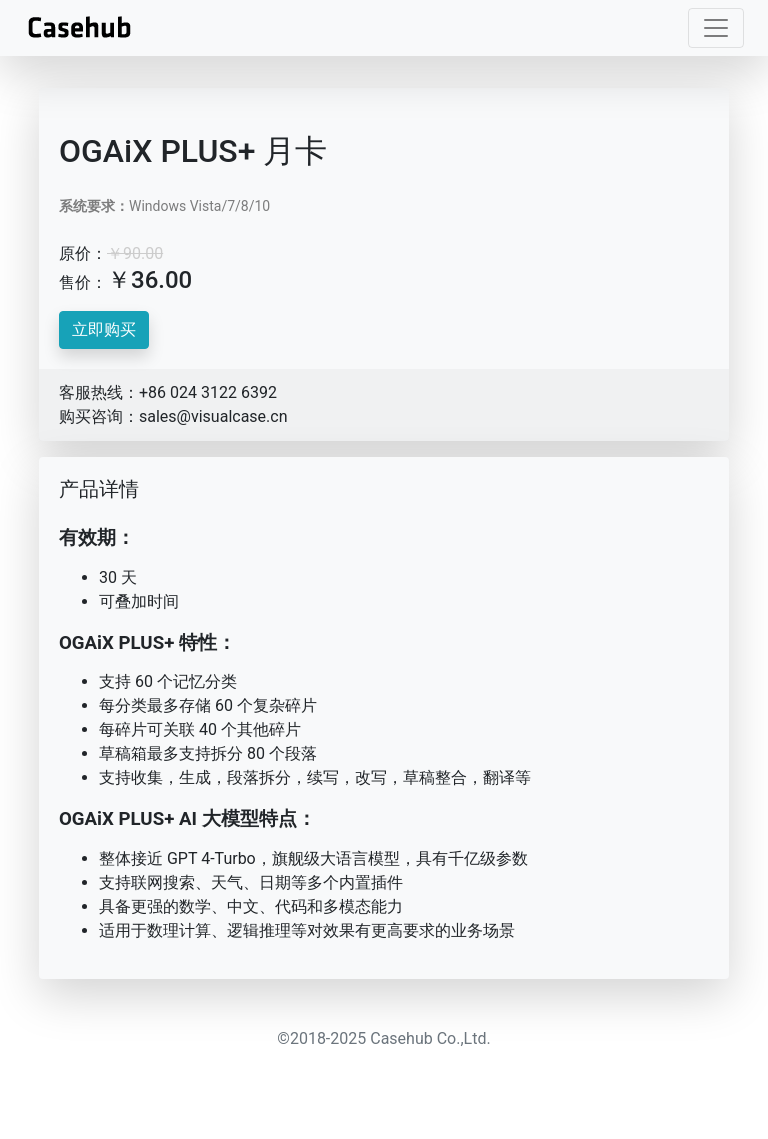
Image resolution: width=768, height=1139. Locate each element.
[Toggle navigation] (716, 28)
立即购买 (104, 329)
